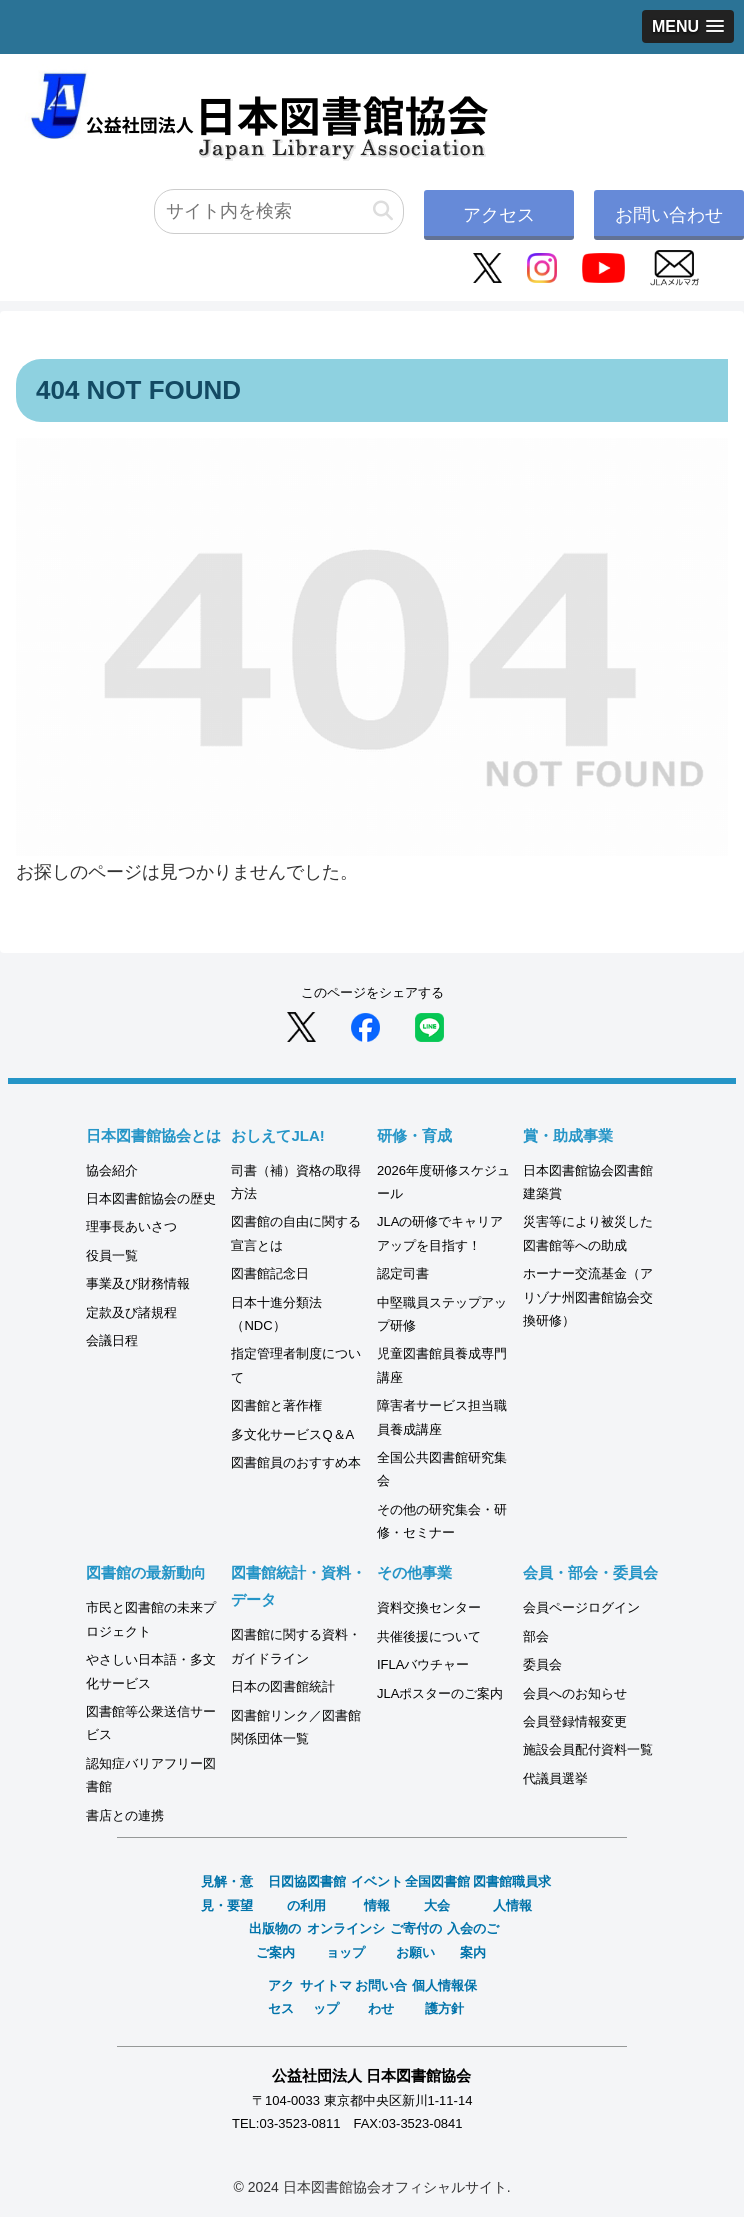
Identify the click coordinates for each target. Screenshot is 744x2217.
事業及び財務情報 (138, 1283)
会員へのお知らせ (575, 1693)
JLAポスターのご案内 (440, 1693)
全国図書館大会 (437, 1893)
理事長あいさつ (131, 1226)
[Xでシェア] (301, 1026)
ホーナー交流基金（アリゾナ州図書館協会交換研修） (588, 1297)
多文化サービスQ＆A (292, 1434)
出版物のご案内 (275, 1940)
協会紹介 (112, 1170)
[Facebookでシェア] (365, 1026)
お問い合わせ (669, 215)
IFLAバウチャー (423, 1664)
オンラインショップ (346, 1940)
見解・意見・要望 (227, 1893)
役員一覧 (112, 1255)
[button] (383, 211)
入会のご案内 (473, 1940)
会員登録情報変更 (575, 1721)
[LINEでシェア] (429, 1026)
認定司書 (403, 1273)
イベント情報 (377, 1893)
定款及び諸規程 (131, 1312)
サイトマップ (326, 1997)
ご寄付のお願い (416, 1940)
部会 (536, 1636)
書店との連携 (125, 1815)
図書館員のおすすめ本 (296, 1462)
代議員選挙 (555, 1778)
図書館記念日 (270, 1273)
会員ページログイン (581, 1607)
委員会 (542, 1664)
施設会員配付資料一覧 (588, 1749)
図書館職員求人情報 (512, 1893)
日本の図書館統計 (283, 1686)
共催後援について (429, 1636)
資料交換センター (429, 1607)
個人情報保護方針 (444, 1997)
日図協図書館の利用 (307, 1893)
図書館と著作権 (276, 1405)
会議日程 (112, 1340)
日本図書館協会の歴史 (151, 1198)
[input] (279, 211)
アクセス (499, 215)
